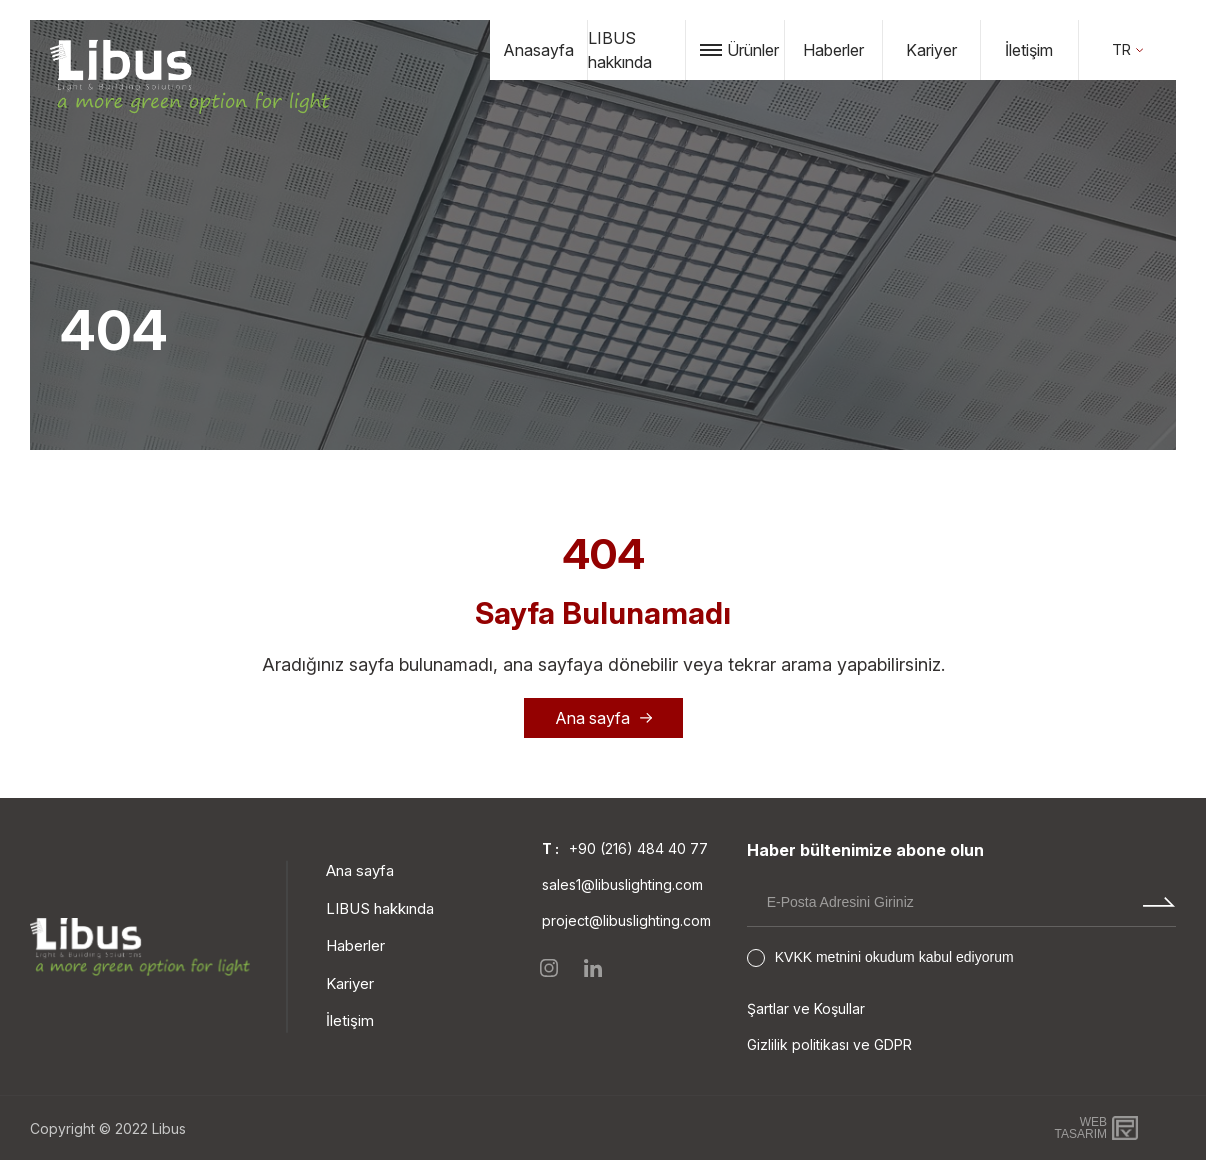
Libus (169, 1128)
